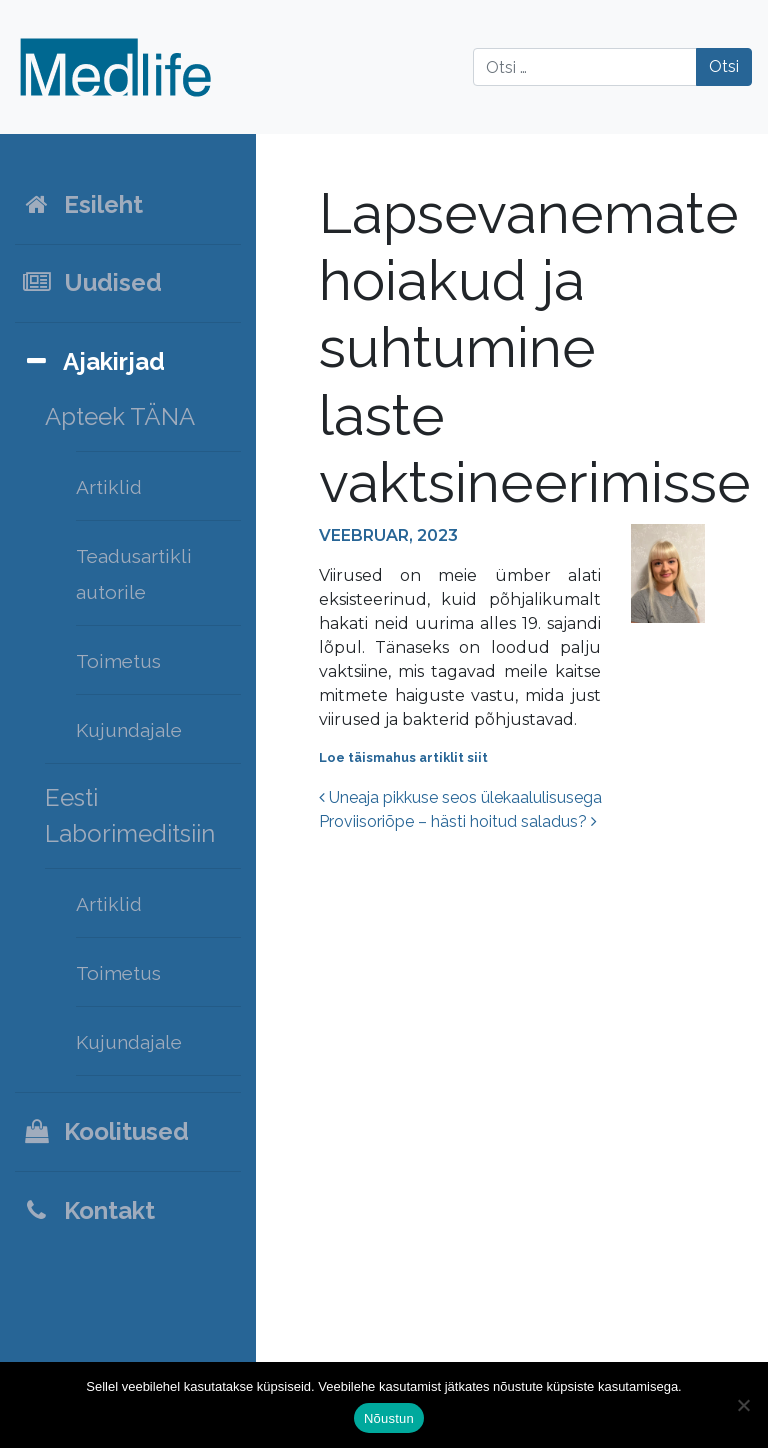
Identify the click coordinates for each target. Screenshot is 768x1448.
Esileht (82, 204)
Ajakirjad (93, 361)
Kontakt (88, 1210)
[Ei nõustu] (743, 1405)
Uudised (91, 282)
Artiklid (109, 487)
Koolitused (105, 1131)
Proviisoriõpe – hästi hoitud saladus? (458, 821)
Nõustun (389, 1418)
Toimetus (118, 661)
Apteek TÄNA (120, 416)
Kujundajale (129, 730)
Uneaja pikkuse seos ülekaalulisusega (460, 797)
